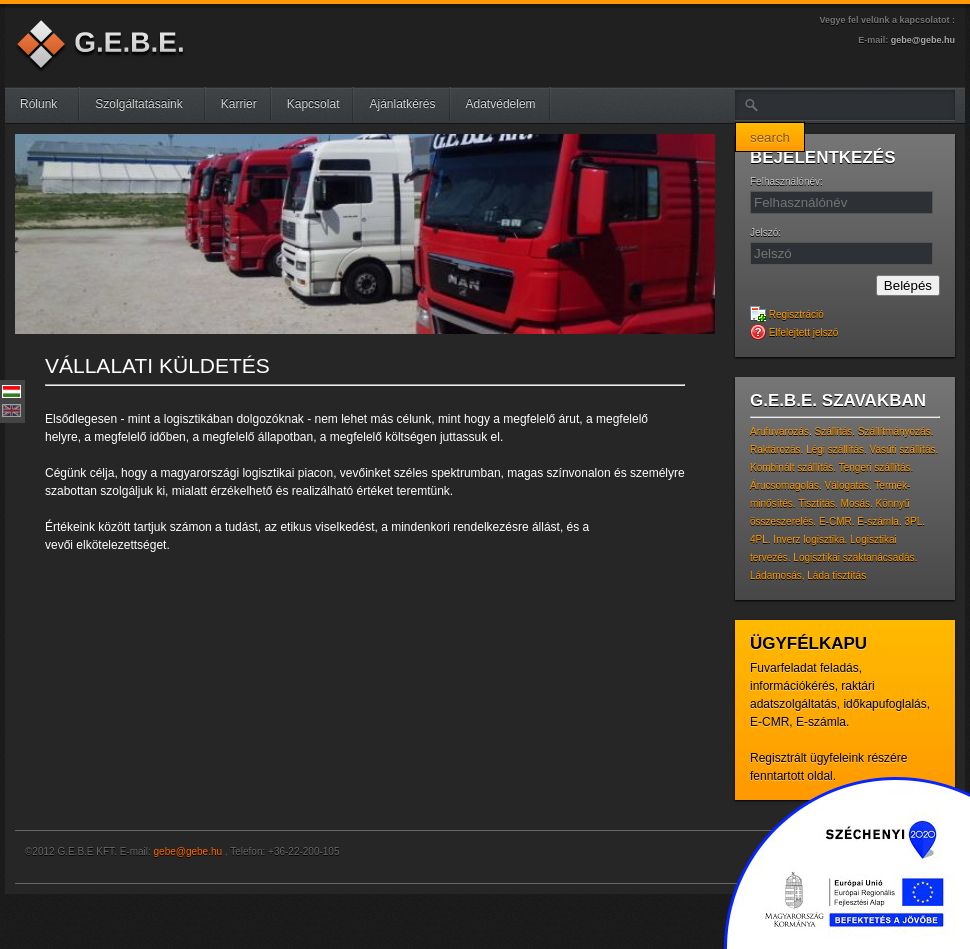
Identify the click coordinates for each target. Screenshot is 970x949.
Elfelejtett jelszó (794, 332)
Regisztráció (787, 314)
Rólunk (46, 104)
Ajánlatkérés (402, 104)
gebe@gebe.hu (923, 40)
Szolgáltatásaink (146, 104)
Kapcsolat (313, 104)
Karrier (239, 104)
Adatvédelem (501, 104)
